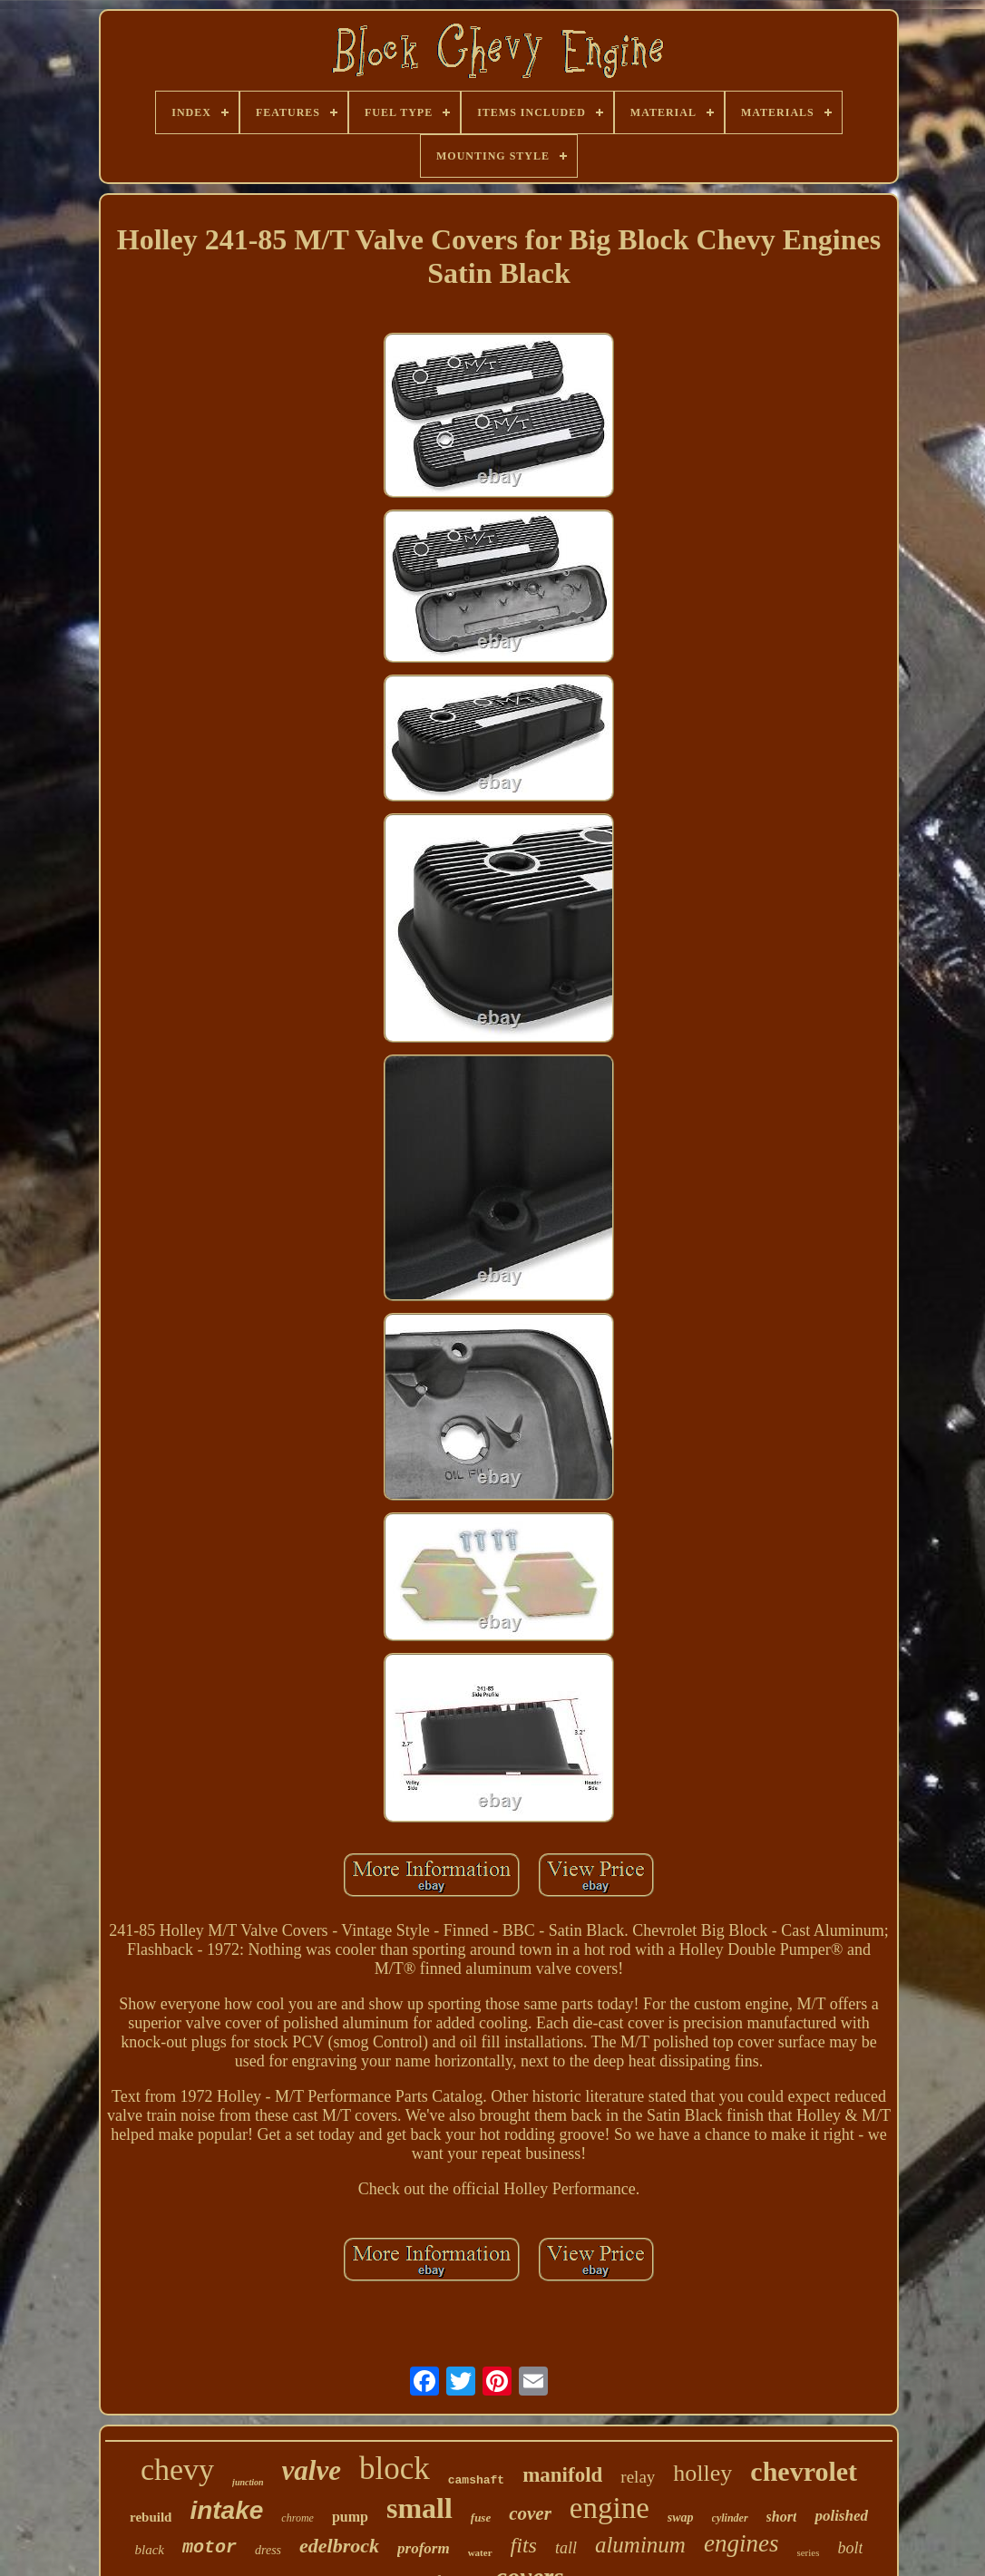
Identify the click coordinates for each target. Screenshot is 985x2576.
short (781, 2516)
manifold (562, 2475)
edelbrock (339, 2545)
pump (350, 2516)
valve (311, 2470)
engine (609, 2508)
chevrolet (803, 2471)
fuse (481, 2517)
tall (566, 2548)
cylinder (730, 2518)
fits (524, 2545)
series (807, 2552)
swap (681, 2517)
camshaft (476, 2480)
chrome (297, 2518)
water (480, 2552)
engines (741, 2543)
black (149, 2549)
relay (637, 2476)
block (394, 2468)
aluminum (640, 2544)
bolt (850, 2548)
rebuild (150, 2517)
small (419, 2508)
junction (247, 2482)
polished (841, 2515)
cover (530, 2513)
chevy (177, 2469)
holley (702, 2473)
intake (226, 2510)
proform (423, 2548)
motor (209, 2547)
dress (268, 2550)
